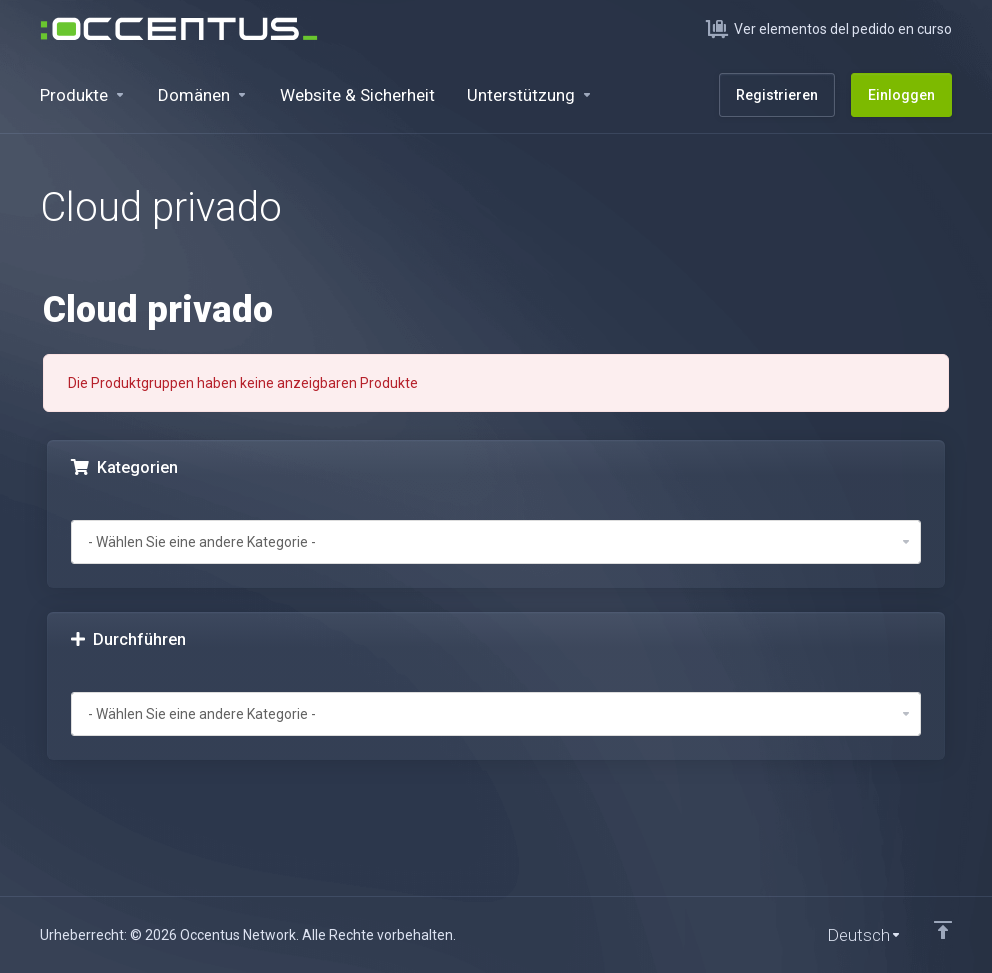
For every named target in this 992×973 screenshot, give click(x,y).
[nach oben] (943, 930)
